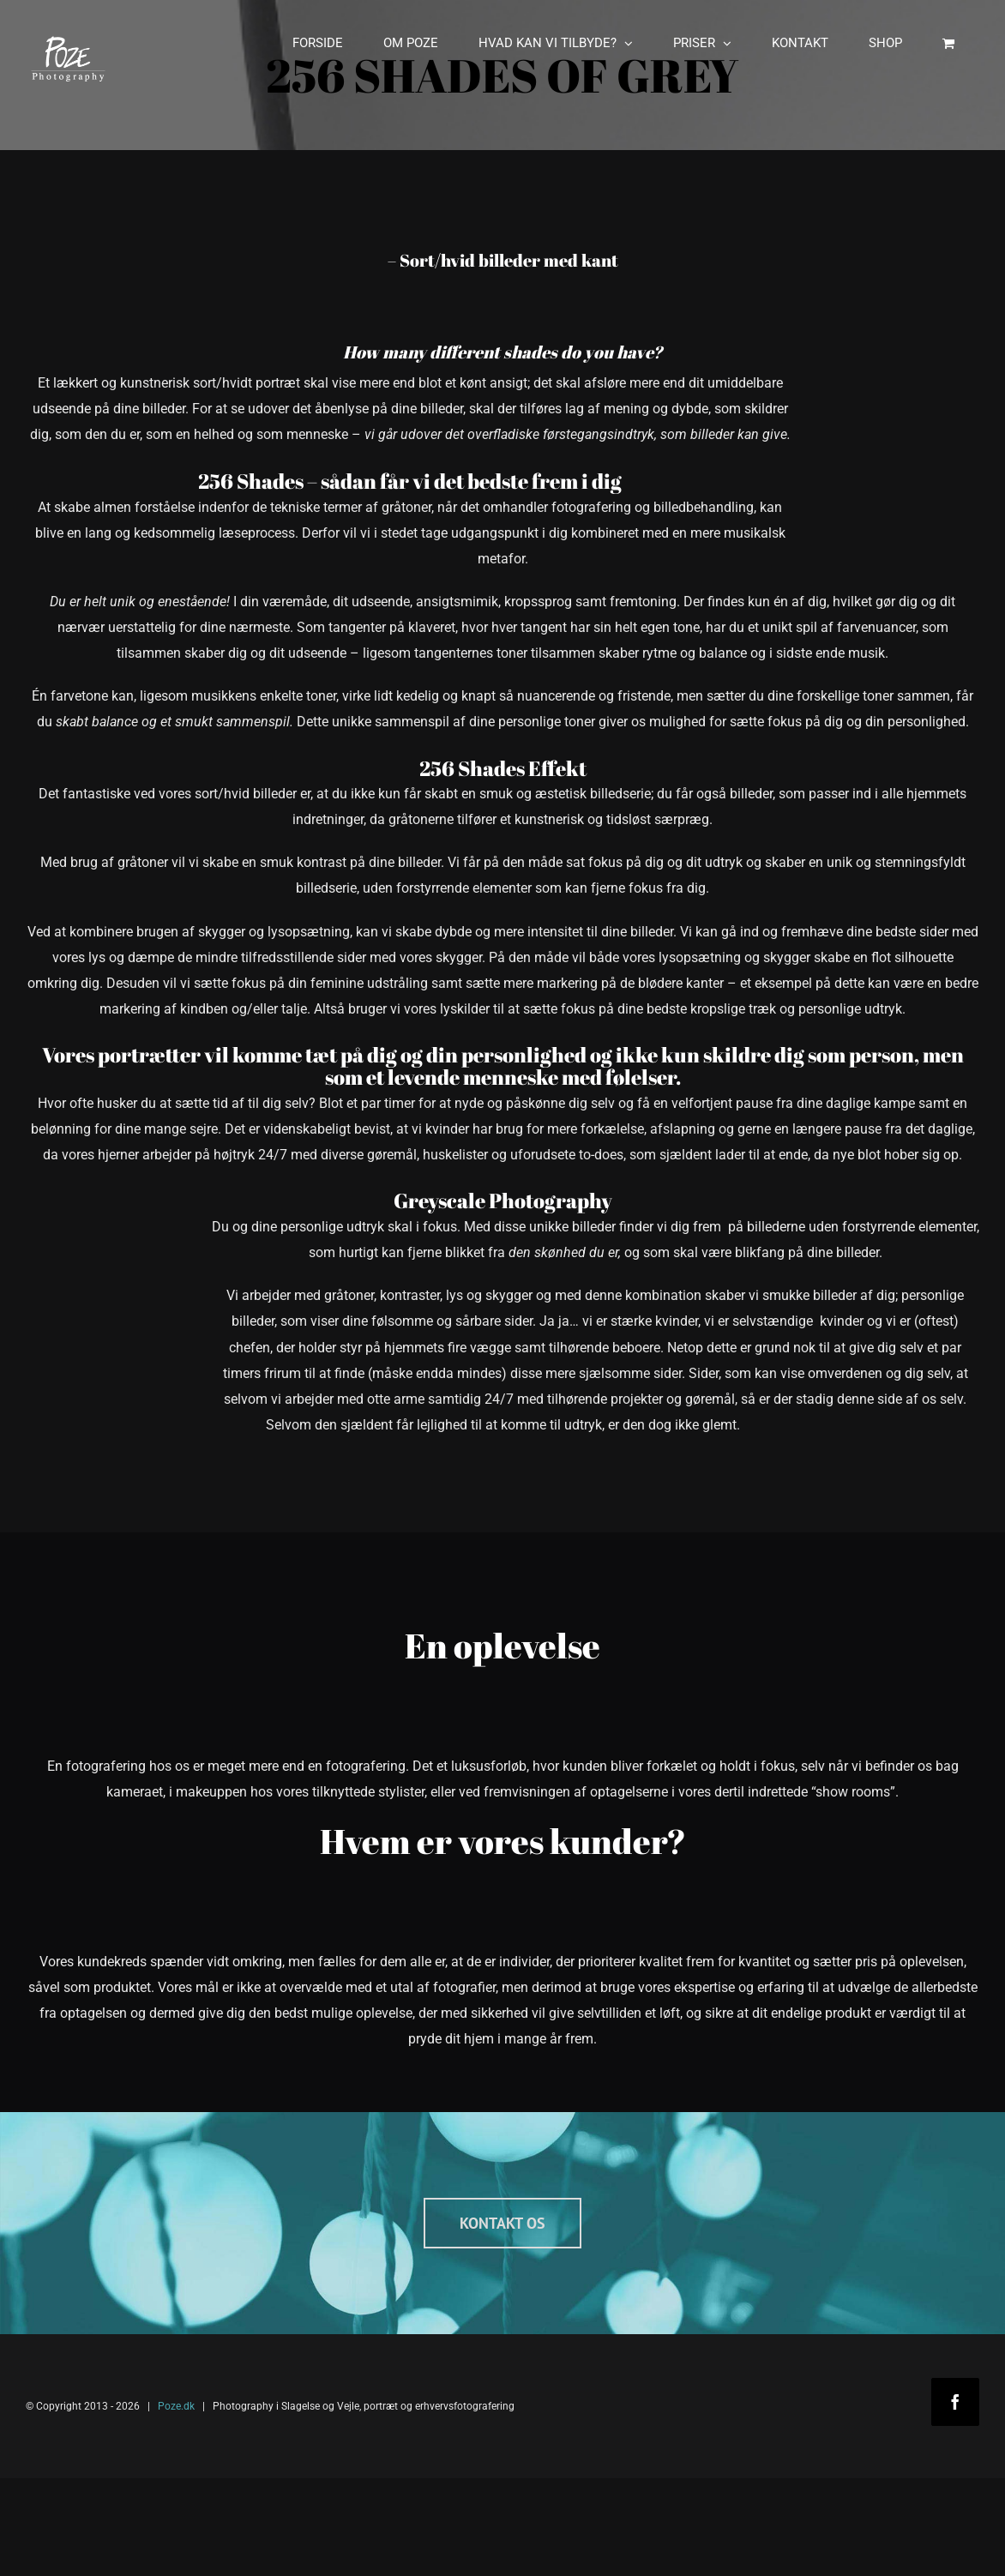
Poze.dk (176, 2406)
